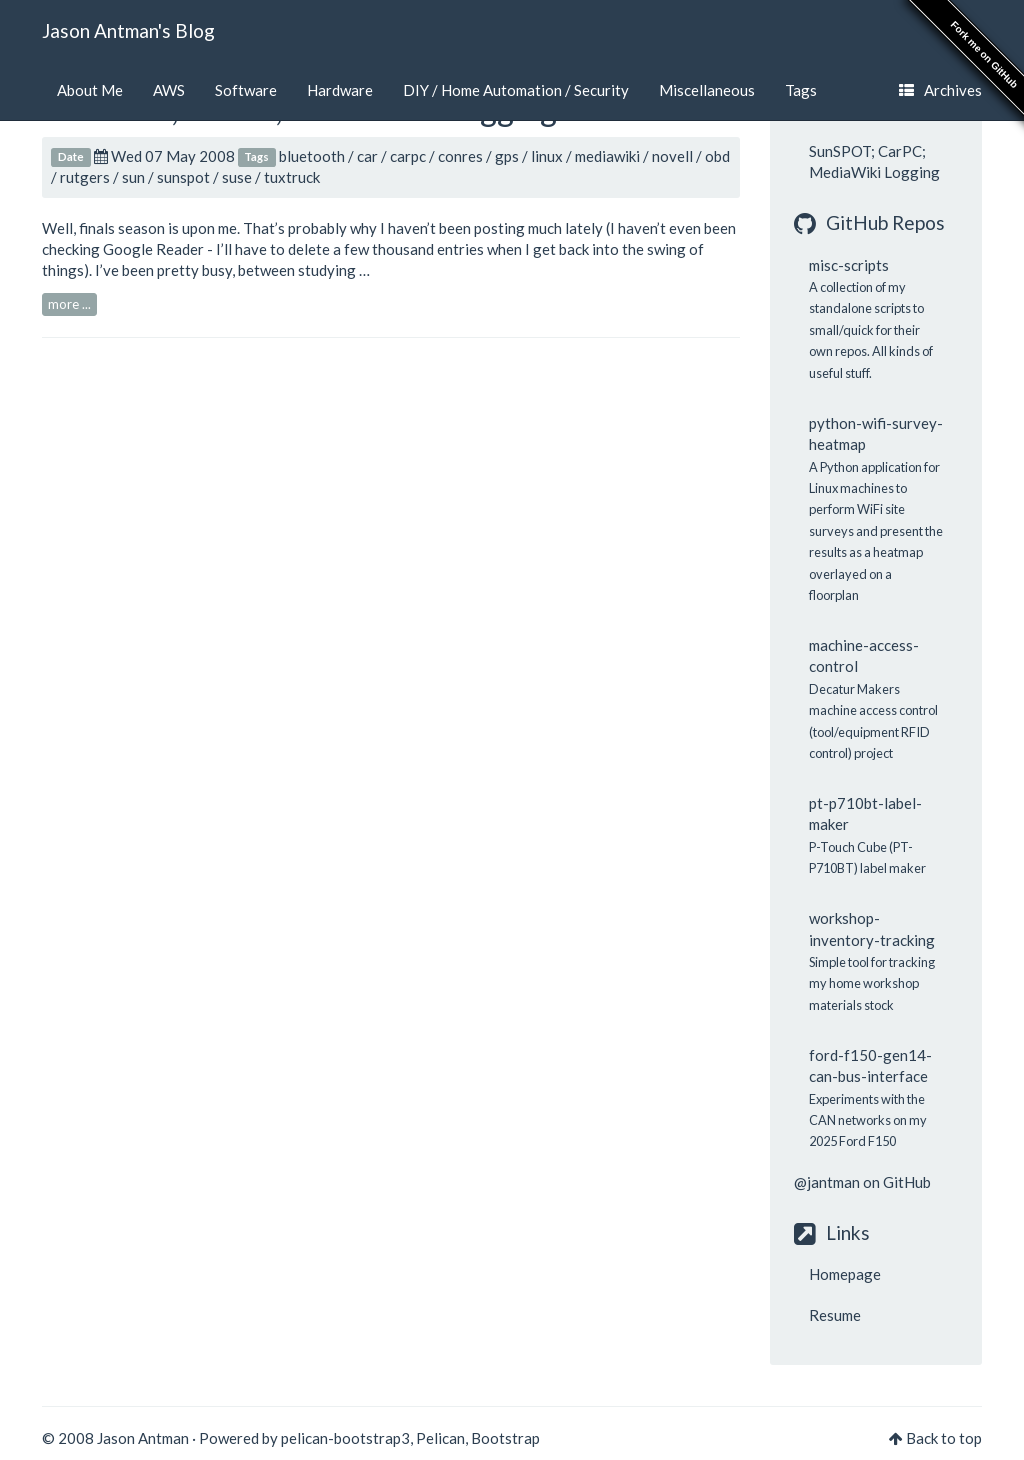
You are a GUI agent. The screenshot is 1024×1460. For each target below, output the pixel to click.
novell (672, 156)
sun (133, 177)
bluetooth (312, 156)
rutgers (85, 177)
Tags (801, 90)
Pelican (440, 1438)
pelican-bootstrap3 (345, 1438)
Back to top (944, 1438)
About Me (90, 90)
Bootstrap (505, 1438)
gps (507, 156)
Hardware (340, 90)
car (367, 156)
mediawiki (607, 156)
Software (246, 90)
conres (460, 156)
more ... (69, 304)
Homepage (845, 1274)
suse (237, 177)
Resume (835, 1315)
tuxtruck (292, 177)
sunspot (183, 177)
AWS (169, 90)
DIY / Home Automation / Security (516, 90)
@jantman (827, 1182)
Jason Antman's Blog (128, 30)
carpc (408, 156)
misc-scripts (849, 265)
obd (717, 156)
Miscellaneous (707, 90)
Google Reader (153, 249)
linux (547, 156)
